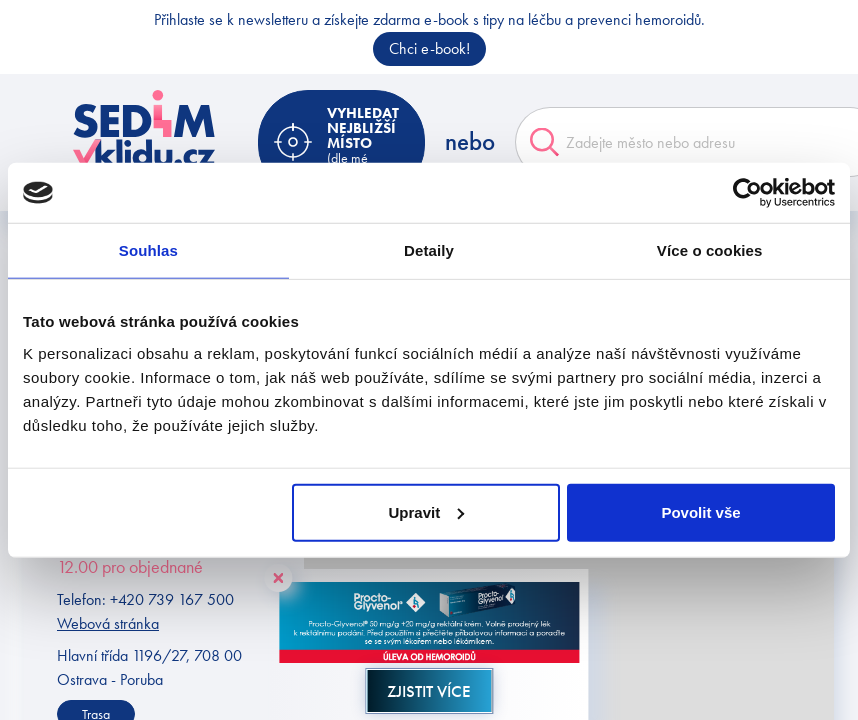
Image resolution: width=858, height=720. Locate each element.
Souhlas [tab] (148, 250)
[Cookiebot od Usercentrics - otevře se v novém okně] (747, 193)
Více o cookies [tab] (710, 250)
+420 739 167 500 (172, 599)
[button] (616, 665)
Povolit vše (700, 511)
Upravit (426, 511)
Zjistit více (429, 691)
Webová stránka (108, 623)
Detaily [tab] (429, 250)
